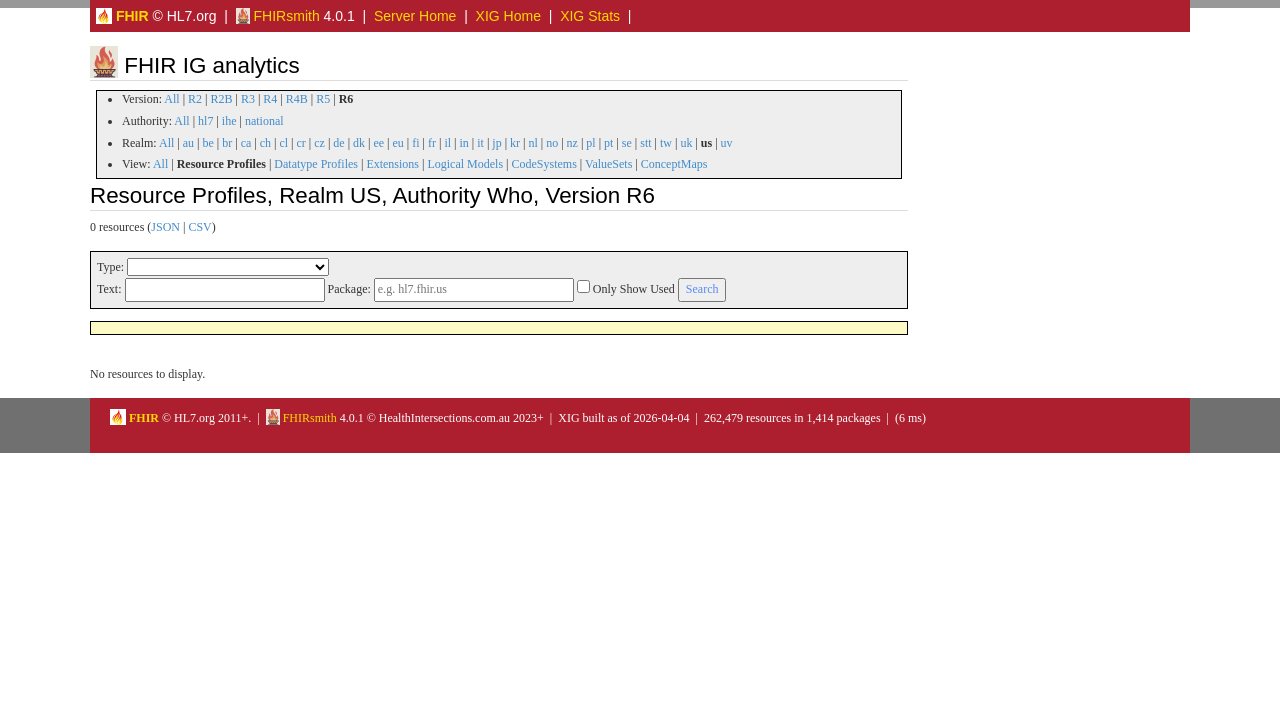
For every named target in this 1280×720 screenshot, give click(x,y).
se (627, 143)
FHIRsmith (278, 16)
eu (398, 143)
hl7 (205, 121)
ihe (229, 121)
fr (432, 143)
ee (378, 143)
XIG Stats (590, 16)
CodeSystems (544, 164)
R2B (222, 99)
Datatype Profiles (316, 164)
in (463, 143)
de (338, 143)
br (227, 143)
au (188, 143)
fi (415, 143)
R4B (297, 99)
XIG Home (508, 16)
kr (515, 143)
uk (686, 143)
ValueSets (608, 164)
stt (645, 143)
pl (590, 143)
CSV (199, 227)
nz (572, 143)
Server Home (415, 16)
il (447, 143)
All (171, 99)
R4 (270, 99)
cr (301, 143)
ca (246, 143)
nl (532, 143)
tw (666, 143)
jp (496, 143)
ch (265, 143)
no (552, 143)
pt (608, 143)
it (480, 143)
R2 (195, 99)
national (264, 121)
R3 (248, 99)
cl (283, 143)
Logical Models (465, 164)
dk (359, 143)
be (207, 143)
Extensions (392, 164)
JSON (165, 227)
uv (727, 143)
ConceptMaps (674, 164)
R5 (323, 99)
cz (319, 143)
